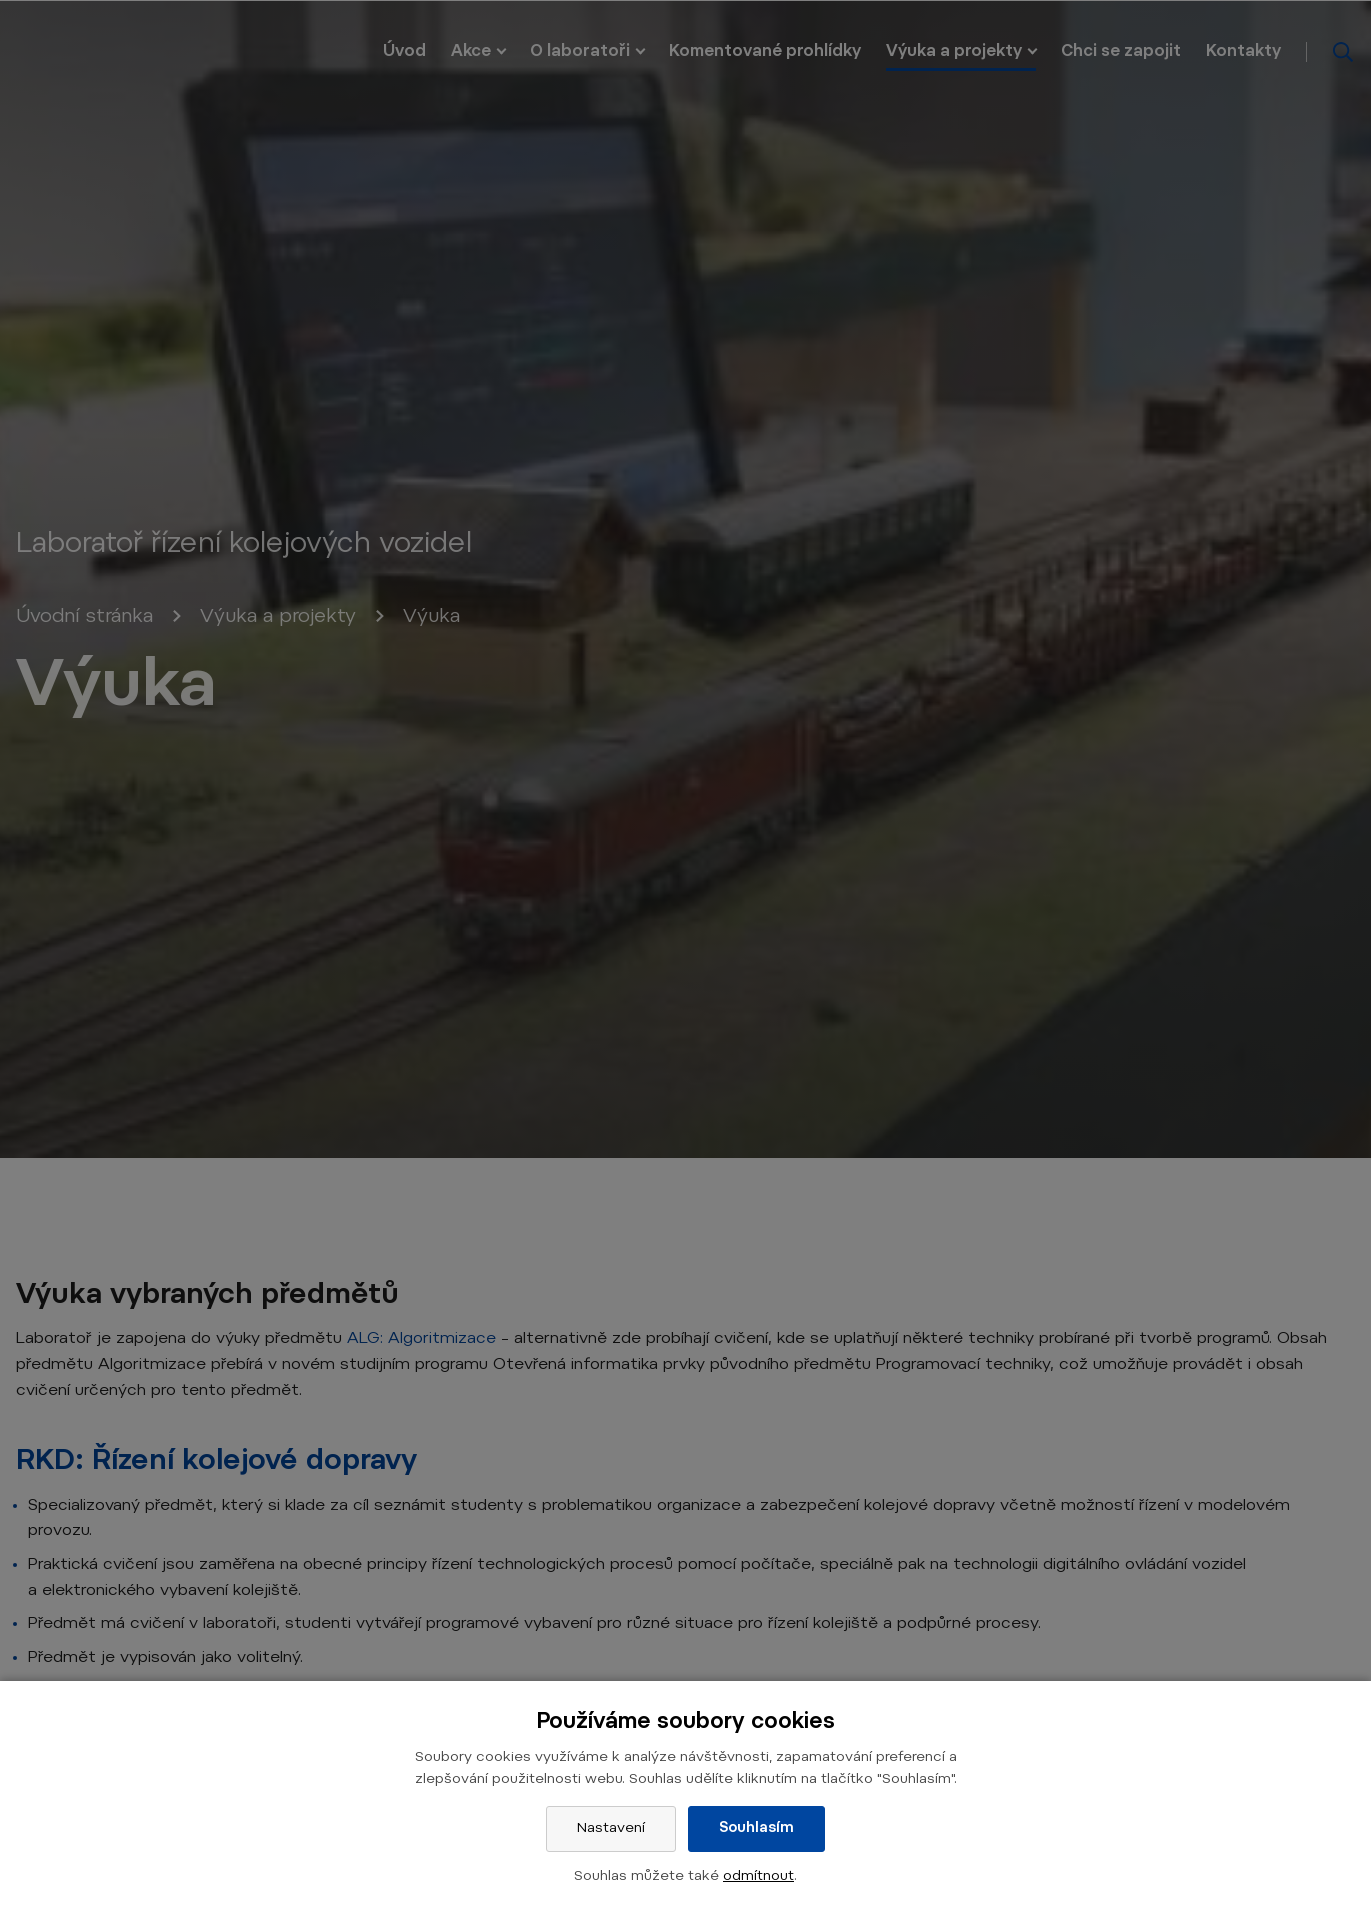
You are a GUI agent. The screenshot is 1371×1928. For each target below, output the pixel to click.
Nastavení (611, 1829)
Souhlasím (756, 1829)
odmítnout (758, 1877)
